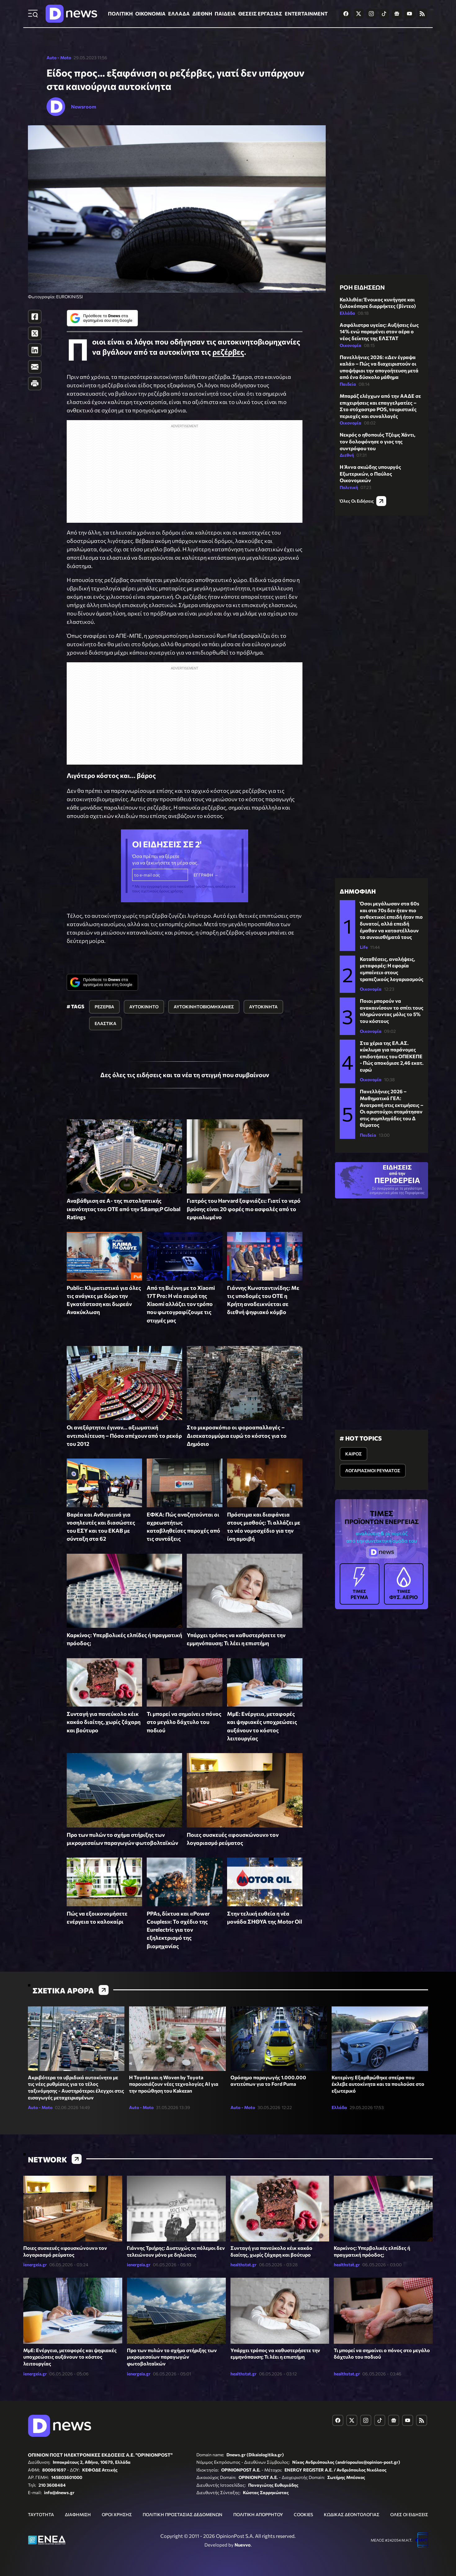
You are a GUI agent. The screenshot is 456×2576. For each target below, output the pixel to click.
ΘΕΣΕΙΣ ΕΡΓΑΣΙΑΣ (260, 13)
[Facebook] (35, 316)
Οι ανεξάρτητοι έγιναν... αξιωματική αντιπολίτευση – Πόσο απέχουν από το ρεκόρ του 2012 (124, 1435)
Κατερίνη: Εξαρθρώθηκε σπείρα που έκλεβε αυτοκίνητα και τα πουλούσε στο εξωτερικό (378, 2084)
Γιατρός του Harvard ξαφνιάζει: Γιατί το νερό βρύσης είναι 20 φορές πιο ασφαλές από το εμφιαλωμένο (244, 1208)
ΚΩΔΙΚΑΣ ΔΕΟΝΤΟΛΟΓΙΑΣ (351, 2514)
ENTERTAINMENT (306, 13)
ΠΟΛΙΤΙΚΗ (120, 13)
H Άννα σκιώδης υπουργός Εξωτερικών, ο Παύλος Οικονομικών (370, 473)
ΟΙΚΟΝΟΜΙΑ (150, 13)
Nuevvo (243, 2544)
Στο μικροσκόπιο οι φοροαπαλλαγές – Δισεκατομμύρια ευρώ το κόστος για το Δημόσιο (237, 1435)
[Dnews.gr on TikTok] (384, 14)
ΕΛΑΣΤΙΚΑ (105, 1023)
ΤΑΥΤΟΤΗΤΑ (41, 2514)
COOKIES (303, 2514)
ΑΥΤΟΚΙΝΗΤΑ (263, 1006)
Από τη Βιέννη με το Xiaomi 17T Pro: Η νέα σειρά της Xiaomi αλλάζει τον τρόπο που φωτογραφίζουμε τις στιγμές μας (181, 1304)
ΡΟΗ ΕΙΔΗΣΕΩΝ (362, 287)
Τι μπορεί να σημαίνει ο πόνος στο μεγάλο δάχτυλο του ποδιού (184, 1722)
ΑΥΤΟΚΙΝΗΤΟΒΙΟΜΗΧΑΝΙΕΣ (204, 1006)
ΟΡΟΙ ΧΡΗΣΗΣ (117, 2514)
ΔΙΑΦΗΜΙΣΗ (78, 2514)
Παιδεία (348, 384)
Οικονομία (350, 345)
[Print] (35, 383)
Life (364, 947)
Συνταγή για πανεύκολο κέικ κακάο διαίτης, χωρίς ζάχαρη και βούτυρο (104, 1722)
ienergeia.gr (35, 2264)
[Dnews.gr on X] (359, 14)
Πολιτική (349, 487)
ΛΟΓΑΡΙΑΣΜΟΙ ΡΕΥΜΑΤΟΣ (372, 1470)
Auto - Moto (59, 57)
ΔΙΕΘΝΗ (202, 13)
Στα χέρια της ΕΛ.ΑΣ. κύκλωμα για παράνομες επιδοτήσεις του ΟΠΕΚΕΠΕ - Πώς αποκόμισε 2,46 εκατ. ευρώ (391, 1056)
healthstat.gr (243, 2264)
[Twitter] (35, 333)
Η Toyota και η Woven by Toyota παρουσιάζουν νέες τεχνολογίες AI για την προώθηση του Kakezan (173, 2084)
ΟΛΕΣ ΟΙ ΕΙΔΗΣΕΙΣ (409, 2514)
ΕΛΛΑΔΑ (179, 13)
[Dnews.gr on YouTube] (409, 14)
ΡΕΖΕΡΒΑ (104, 1006)
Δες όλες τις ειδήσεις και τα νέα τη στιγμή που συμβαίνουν (184, 1074)
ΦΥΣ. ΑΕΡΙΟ (404, 1583)
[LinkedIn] (35, 350)
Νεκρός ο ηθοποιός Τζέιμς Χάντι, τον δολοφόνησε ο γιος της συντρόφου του (377, 441)
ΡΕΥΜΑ (359, 1583)
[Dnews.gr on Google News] (397, 14)
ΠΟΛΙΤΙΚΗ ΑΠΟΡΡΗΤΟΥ (258, 2514)
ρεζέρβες (228, 351)
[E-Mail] (35, 367)
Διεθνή (347, 455)
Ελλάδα (347, 313)
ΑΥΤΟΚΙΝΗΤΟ (144, 1006)
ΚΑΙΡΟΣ (353, 1453)
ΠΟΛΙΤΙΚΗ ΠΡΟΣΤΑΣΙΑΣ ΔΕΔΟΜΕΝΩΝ (182, 2514)
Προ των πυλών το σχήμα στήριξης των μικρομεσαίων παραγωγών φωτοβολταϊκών (172, 2356)
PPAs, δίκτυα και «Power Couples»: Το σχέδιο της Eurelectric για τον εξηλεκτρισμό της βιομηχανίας (178, 1929)
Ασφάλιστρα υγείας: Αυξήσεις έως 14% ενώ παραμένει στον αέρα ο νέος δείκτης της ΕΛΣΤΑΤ (379, 331)
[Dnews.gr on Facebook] (346, 14)
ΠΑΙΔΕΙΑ (225, 13)
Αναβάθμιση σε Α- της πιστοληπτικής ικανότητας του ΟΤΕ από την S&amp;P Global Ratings (124, 1208)
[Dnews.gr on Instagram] (371, 14)
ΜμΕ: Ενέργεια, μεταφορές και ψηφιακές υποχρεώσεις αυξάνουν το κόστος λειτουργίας (70, 2356)
